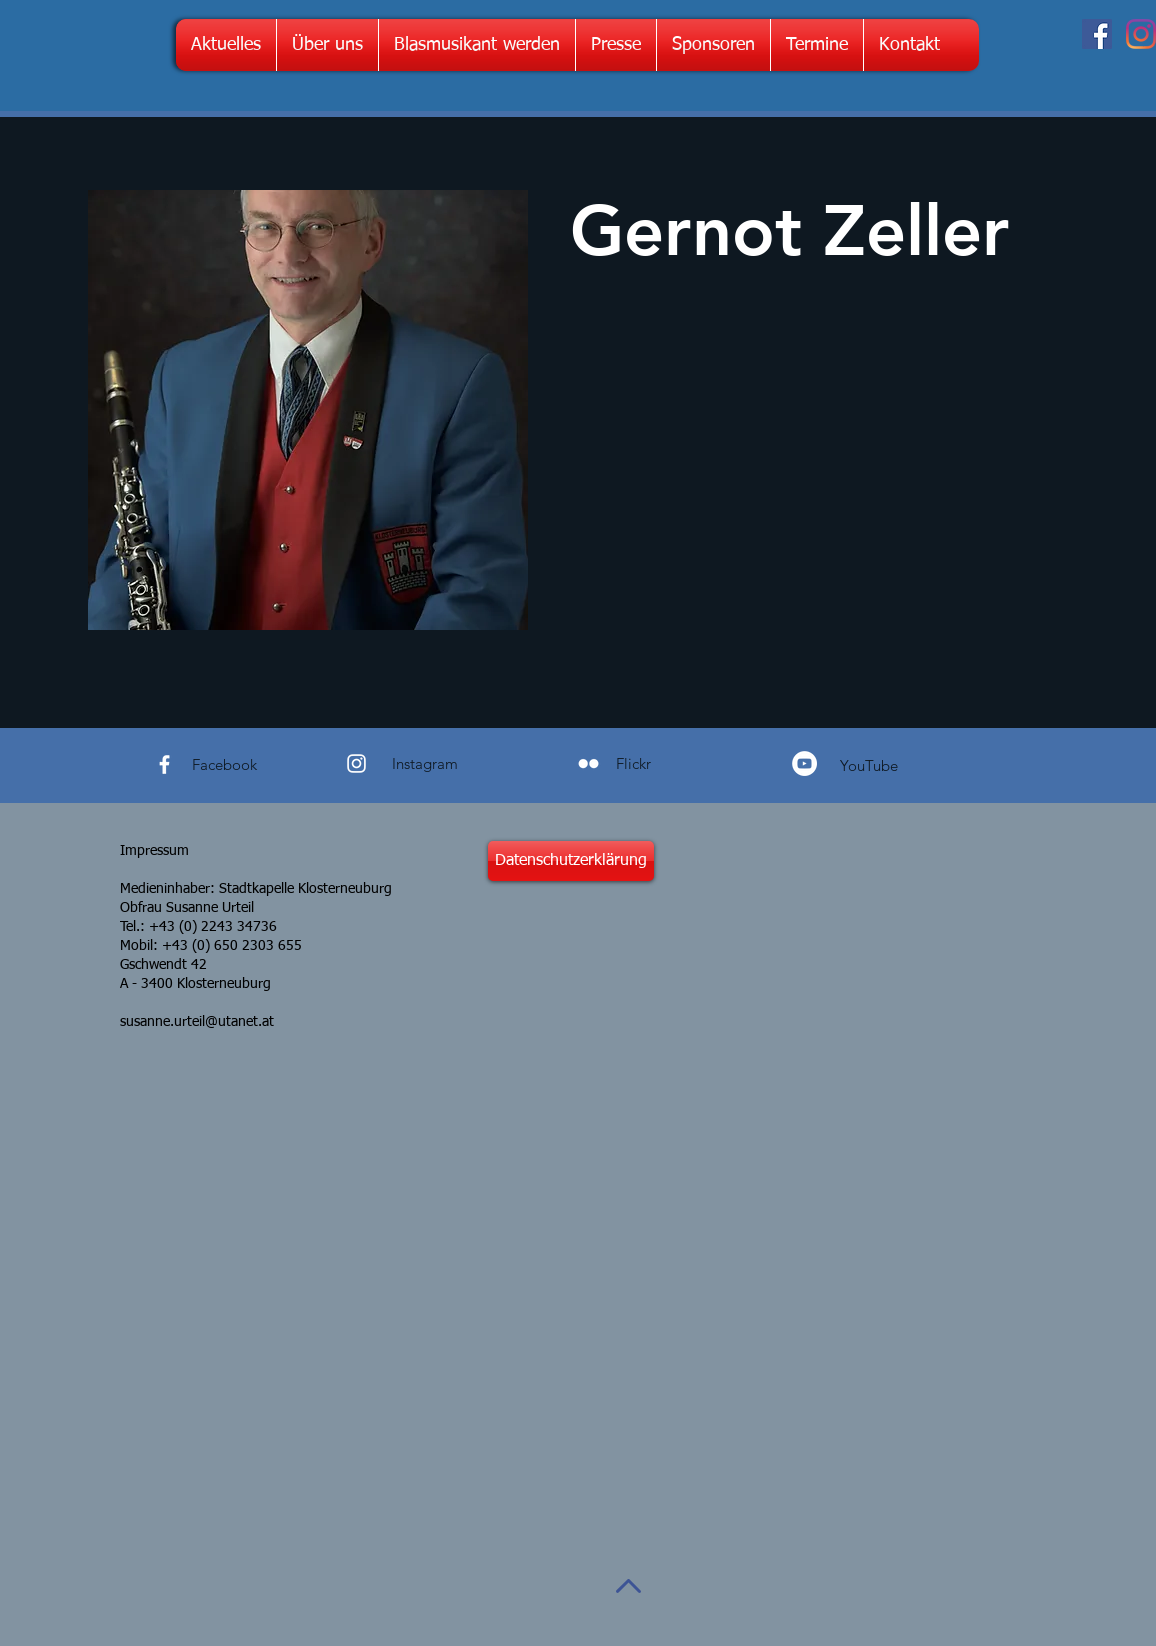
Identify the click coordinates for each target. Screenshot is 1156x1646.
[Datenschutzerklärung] (571, 861)
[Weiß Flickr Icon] (588, 763)
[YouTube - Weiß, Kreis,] (804, 763)
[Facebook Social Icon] (1097, 34)
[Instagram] (1141, 34)
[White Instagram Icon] (356, 763)
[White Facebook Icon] (164, 764)
